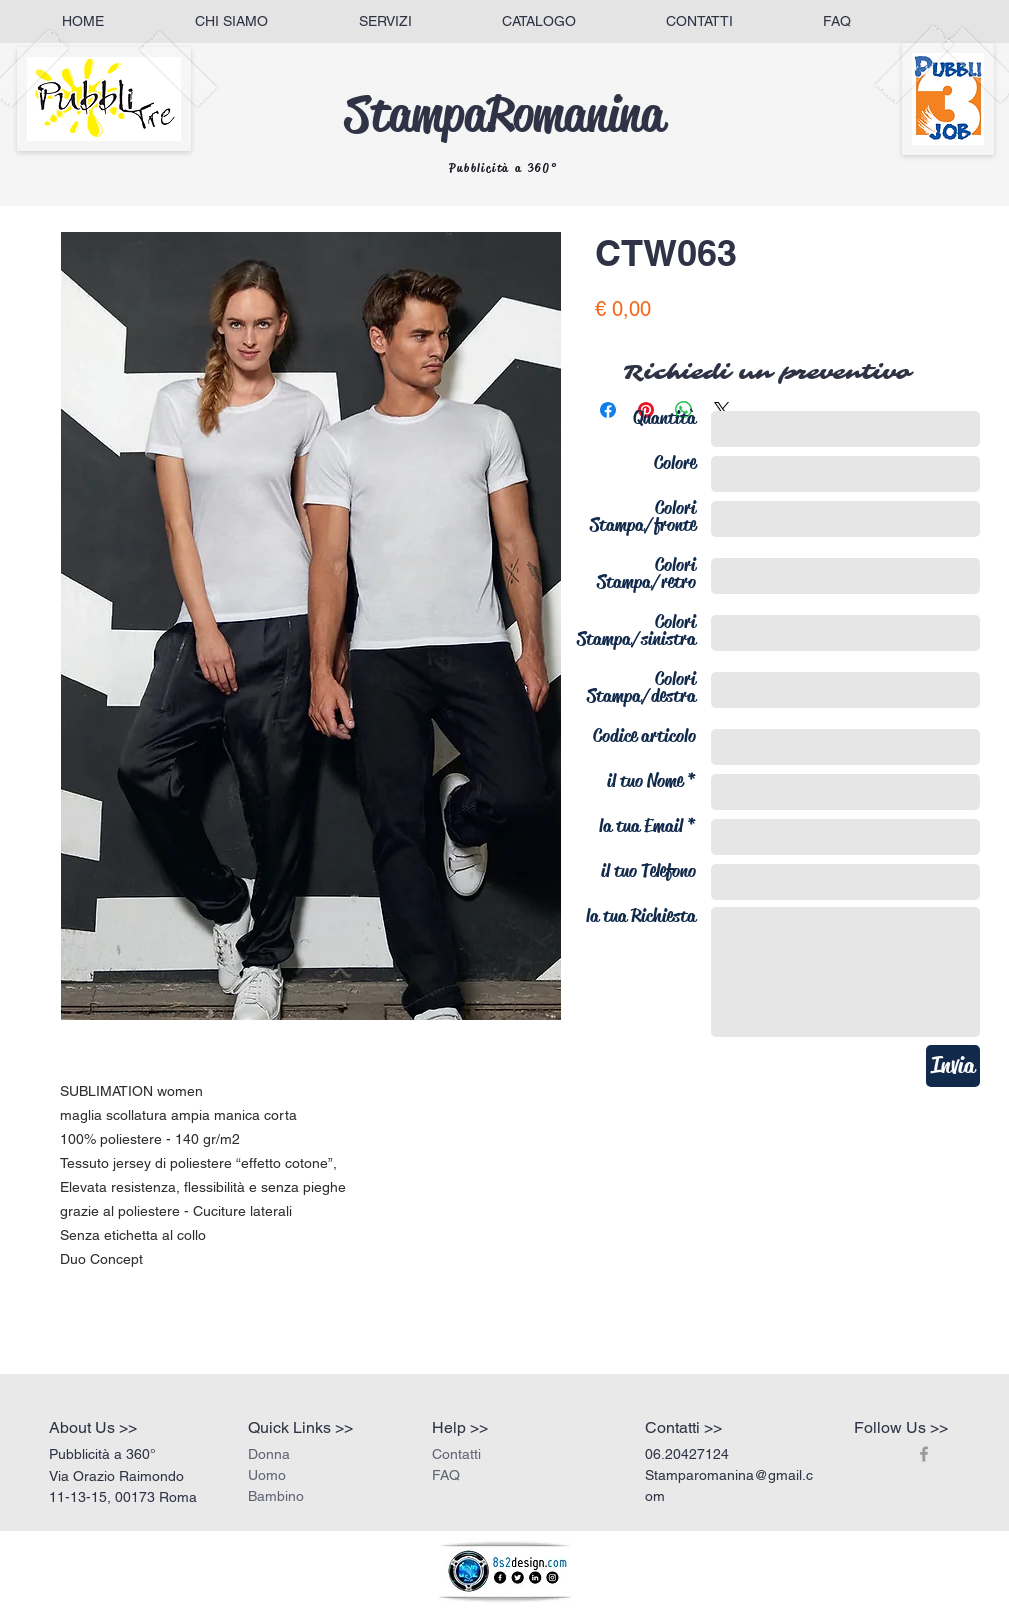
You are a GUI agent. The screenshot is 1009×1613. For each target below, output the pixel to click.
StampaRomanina (504, 114)
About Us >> (93, 1427)
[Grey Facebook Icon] (924, 1454)
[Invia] (953, 1066)
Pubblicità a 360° (504, 168)
